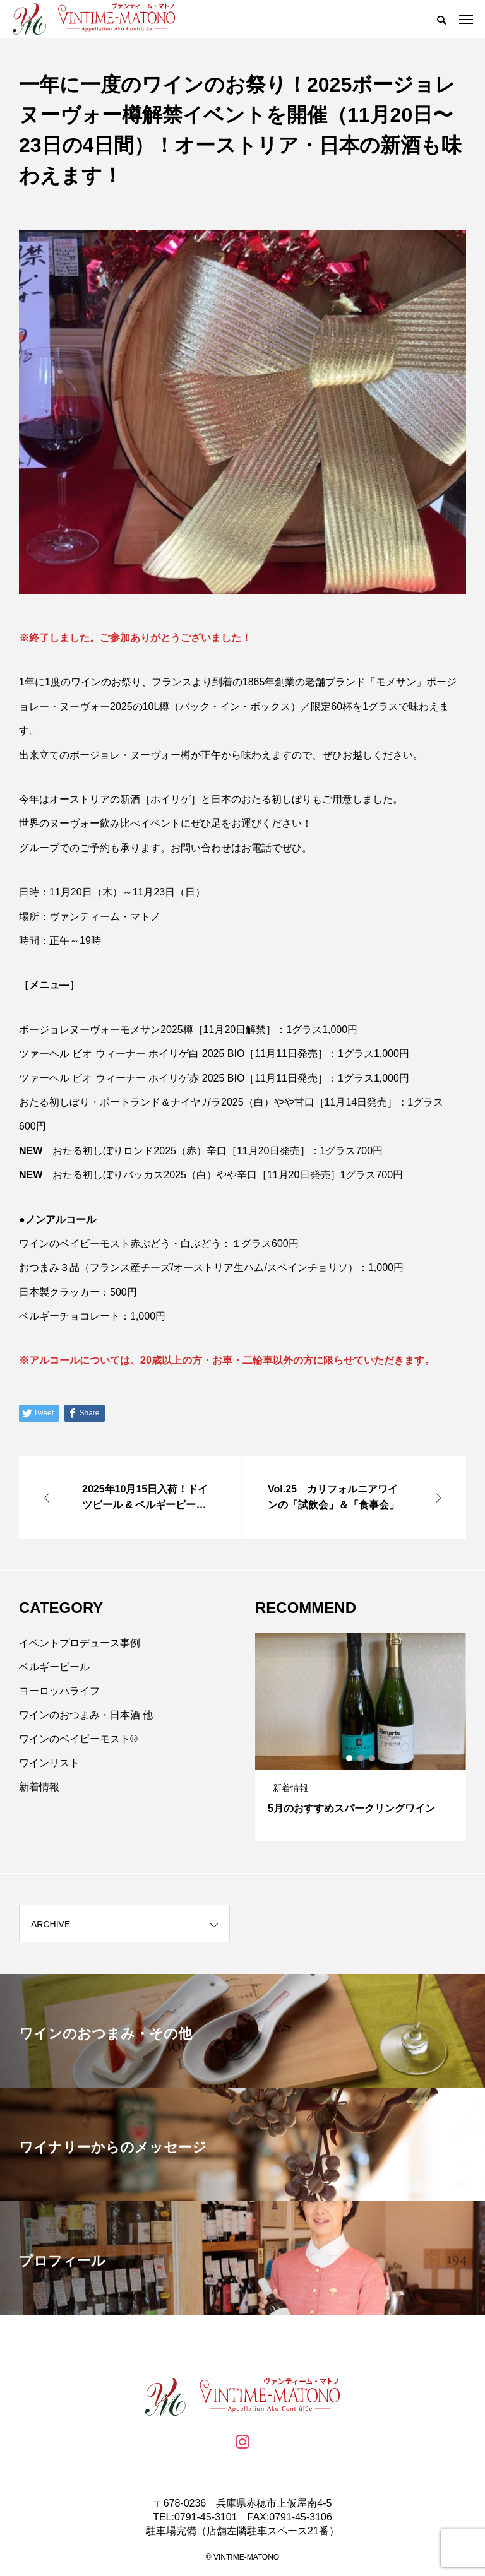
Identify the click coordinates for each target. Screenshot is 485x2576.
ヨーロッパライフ (59, 1691)
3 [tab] (372, 1758)
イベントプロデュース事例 (79, 1643)
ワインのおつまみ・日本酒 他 (86, 1715)
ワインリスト (49, 1763)
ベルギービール (54, 1667)
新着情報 (39, 1786)
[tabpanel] (360, 1737)
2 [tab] (361, 1758)
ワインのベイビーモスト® (78, 1739)
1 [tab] (350, 1758)
